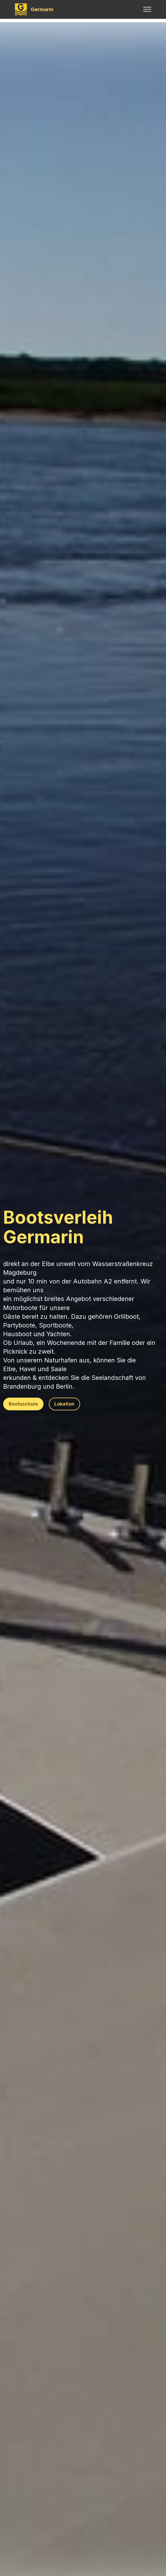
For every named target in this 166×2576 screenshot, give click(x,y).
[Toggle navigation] (147, 9)
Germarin (42, 9)
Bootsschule (23, 1404)
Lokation (64, 1404)
